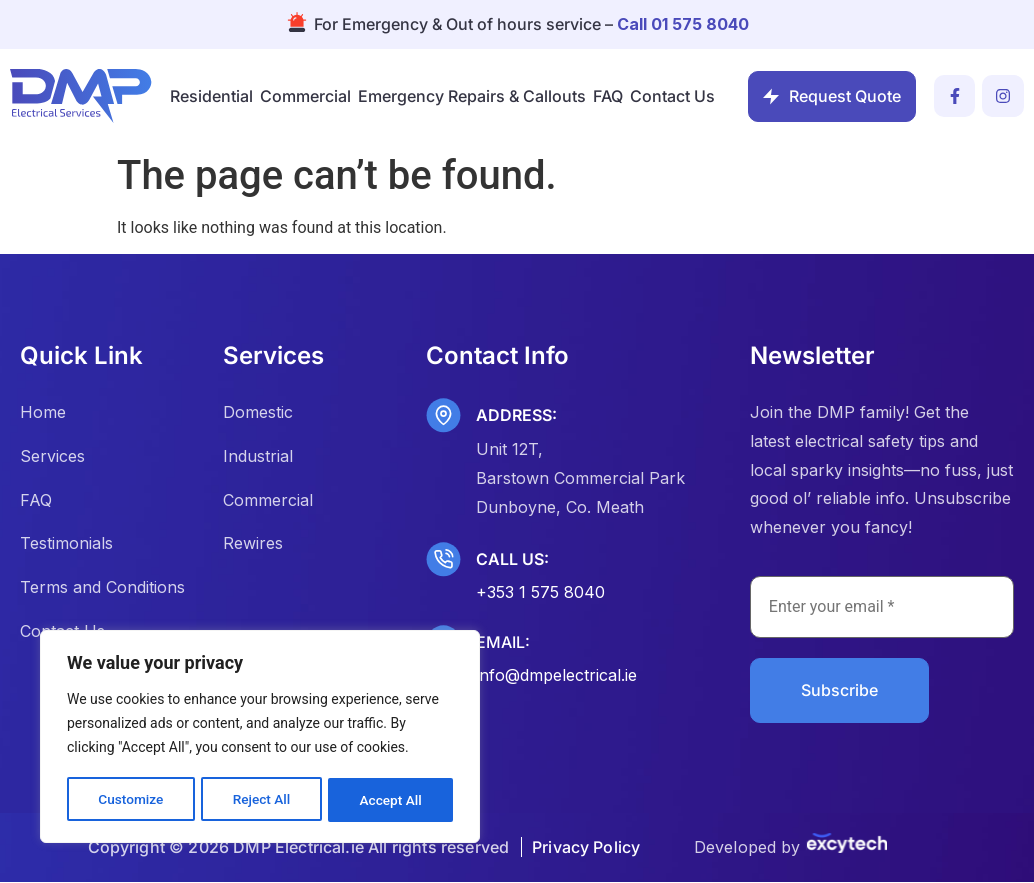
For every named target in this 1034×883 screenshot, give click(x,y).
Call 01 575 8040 (683, 24)
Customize (130, 800)
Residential (211, 96)
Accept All (391, 800)
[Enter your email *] (882, 607)
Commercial (305, 96)
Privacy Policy (586, 848)
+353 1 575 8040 (540, 592)
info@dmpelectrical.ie (556, 675)
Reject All (261, 800)
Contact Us (672, 96)
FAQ (608, 96)
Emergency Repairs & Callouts (472, 96)
